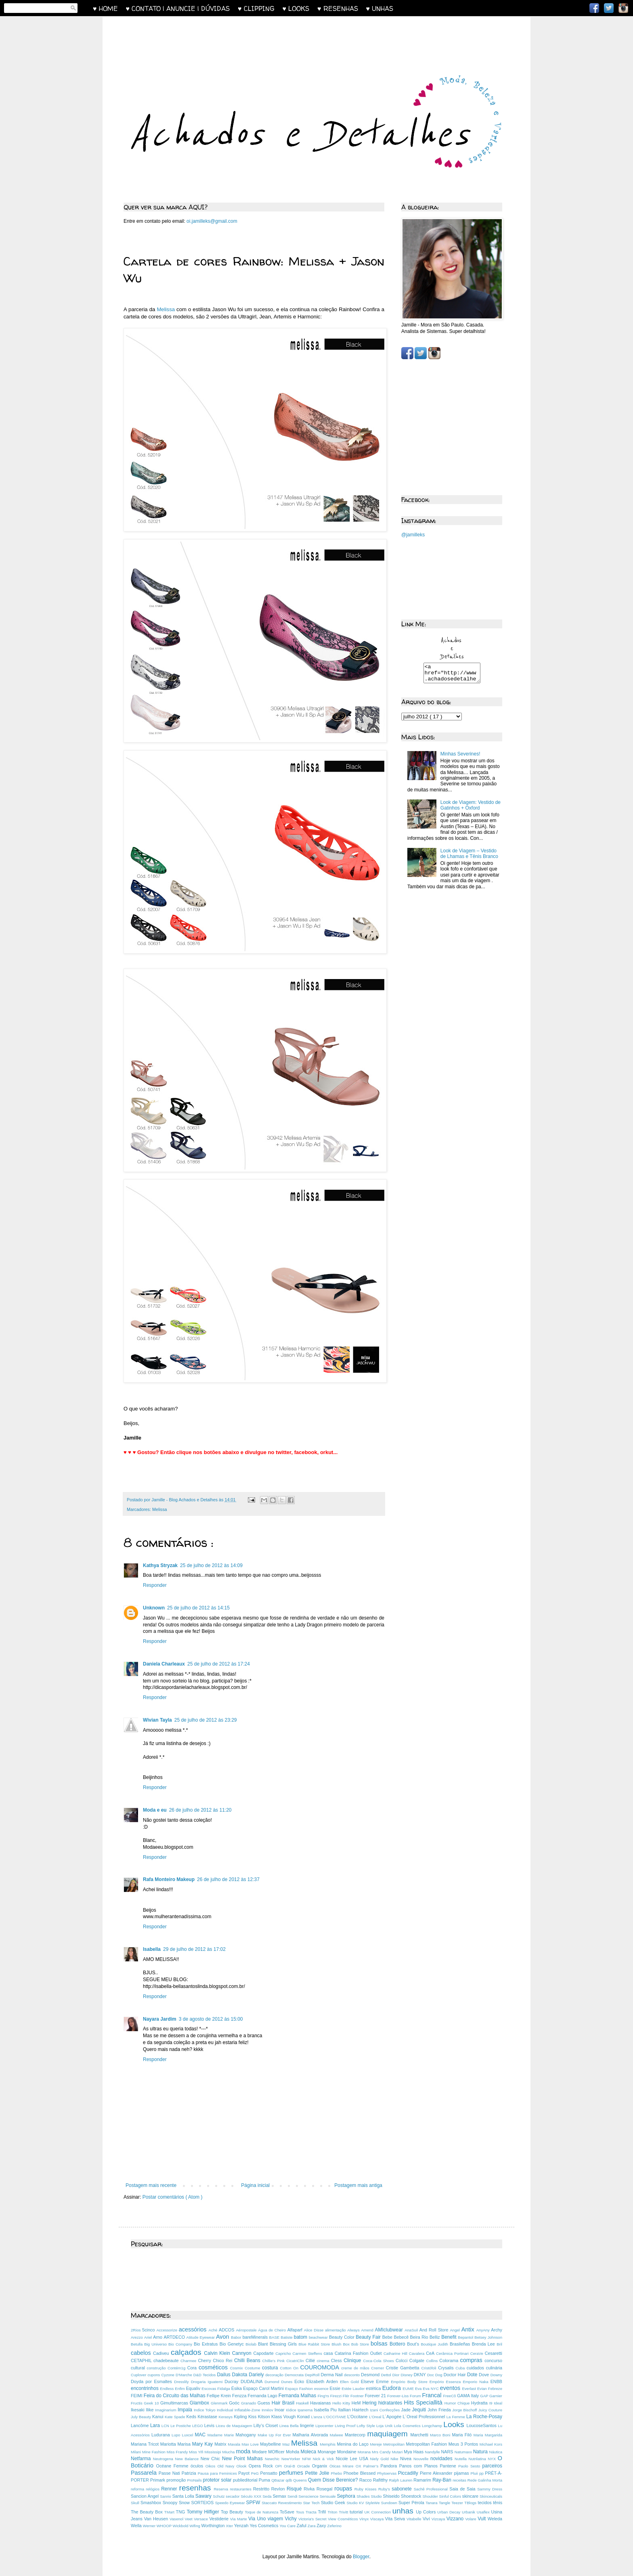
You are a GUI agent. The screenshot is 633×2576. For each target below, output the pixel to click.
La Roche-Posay (484, 2416)
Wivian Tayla (157, 1720)
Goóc (235, 2402)
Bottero (398, 2344)
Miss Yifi (196, 2452)
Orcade (304, 2466)
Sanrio (166, 2496)
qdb (289, 2480)
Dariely (257, 2374)
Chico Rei (223, 2360)
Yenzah (242, 2525)
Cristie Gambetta (403, 2367)
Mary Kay (203, 2444)
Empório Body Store (410, 2381)
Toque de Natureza (262, 2512)
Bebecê (402, 2337)
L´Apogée (392, 2416)
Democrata (295, 2375)
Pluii (475, 2473)
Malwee (337, 2435)
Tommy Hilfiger (204, 2512)
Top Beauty (233, 2511)
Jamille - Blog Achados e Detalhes (185, 1499)
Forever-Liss (398, 2396)
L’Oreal (375, 2417)
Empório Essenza (446, 2381)
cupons (154, 2375)
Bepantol (466, 2337)
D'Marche (184, 2375)
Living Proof (345, 2425)
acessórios (194, 2329)
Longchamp (432, 2425)
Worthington (213, 2525)
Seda (267, 2496)
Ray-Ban (442, 2480)
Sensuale (328, 2496)
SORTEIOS (203, 2502)
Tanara (432, 2503)
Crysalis (446, 2367)
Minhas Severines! (460, 757)
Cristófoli (429, 2368)
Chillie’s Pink (274, 2360)
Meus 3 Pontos (464, 2444)
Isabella (152, 1949)
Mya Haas (414, 2451)
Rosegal (325, 2488)
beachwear (319, 2337)
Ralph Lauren (401, 2480)
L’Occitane (358, 2416)
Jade (406, 2409)
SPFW (254, 2502)
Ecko (300, 2381)
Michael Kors (491, 2444)
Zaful (302, 2525)
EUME (408, 2388)
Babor (237, 2337)
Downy (496, 2375)
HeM (357, 2402)
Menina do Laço (353, 2444)
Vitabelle (415, 2519)
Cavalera (417, 2353)
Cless (337, 2360)
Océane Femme (173, 2465)
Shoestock (412, 2496)
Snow (185, 2502)
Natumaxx (464, 2452)
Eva (419, 2388)
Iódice (292, 2410)
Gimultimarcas (175, 2402)
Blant (264, 2344)
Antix (468, 2329)
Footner (357, 2396)
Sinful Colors (450, 2496)
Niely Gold (380, 2459)
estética (374, 2388)
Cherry (205, 2360)
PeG (255, 2473)
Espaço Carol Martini (264, 2388)
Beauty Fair (369, 2337)
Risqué (295, 2489)
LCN (165, 2425)
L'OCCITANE (335, 2417)
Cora (193, 2367)
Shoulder (430, 2496)
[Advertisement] (278, 39)
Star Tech (312, 2503)
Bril (499, 2344)
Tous (301, 2512)
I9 (491, 2403)
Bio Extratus (207, 2344)
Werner (150, 2526)
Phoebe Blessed (360, 2473)
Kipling (241, 2416)
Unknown (154, 1608)
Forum (416, 2396)
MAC (201, 2435)
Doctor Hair (455, 2374)
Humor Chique (457, 2403)
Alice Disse (314, 2330)
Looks (454, 2424)
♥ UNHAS (380, 8)
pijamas (462, 2473)
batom (301, 2337)
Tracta (312, 2512)
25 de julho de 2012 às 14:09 (211, 1565)
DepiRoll (313, 2375)
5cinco (149, 2329)
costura (271, 2368)
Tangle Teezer (451, 2503)
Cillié (311, 2360)
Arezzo (137, 2337)
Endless (167, 2388)
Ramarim (422, 2480)
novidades (442, 2458)
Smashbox (151, 2502)
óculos (198, 2465)
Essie (336, 2388)
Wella (137, 2525)
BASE (275, 2337)
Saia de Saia (463, 2488)
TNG (181, 2511)
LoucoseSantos (482, 2425)
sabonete (402, 2489)
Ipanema (306, 2410)
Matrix (221, 2444)
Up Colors (426, 2511)
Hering (370, 2403)
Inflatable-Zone (248, 2410)
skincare (471, 2496)
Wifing (195, 2526)
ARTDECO (175, 2337)
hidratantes (391, 2403)
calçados (187, 2352)
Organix (320, 2465)
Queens (300, 2480)
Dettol (386, 2375)
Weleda (495, 2518)
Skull (135, 2503)
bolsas (380, 2343)
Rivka (310, 2488)
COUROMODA (320, 2367)
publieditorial (246, 2480)
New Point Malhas (243, 2458)
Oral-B (290, 2466)
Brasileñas (461, 2344)
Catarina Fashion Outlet (359, 2353)
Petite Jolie (318, 2473)
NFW (307, 2459)
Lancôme (140, 2425)
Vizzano (455, 2519)
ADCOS (227, 2329)
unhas (404, 2511)
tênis (497, 2502)
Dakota (240, 2374)
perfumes (292, 2472)
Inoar (280, 2409)
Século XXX (251, 2496)
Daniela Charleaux (164, 1664)
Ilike (150, 2409)
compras (472, 2360)
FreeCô (450, 2396)
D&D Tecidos (205, 2375)
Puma (265, 2480)
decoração (275, 2375)
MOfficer (277, 2451)
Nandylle (433, 2452)
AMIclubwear (390, 2330)
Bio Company (181, 2344)
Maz (287, 2444)
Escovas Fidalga (216, 2388)
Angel (455, 2330)
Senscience (308, 2496)
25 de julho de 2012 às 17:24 (218, 1664)
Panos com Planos (419, 2465)
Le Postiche (181, 2425)
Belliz (435, 2337)
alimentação (336, 2330)
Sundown (389, 2503)
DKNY (420, 2374)
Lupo (177, 2435)
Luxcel (188, 2435)
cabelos (142, 2353)
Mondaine (347, 2451)
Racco (366, 2480)
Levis (210, 2425)
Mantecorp (356, 2434)
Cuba (460, 2368)
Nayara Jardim (159, 2019)
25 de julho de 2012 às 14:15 (198, 1608)
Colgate (417, 2360)
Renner (170, 2489)
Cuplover (139, 2375)
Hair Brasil (284, 2403)
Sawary (204, 2496)
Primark (158, 2480)
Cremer (378, 2368)
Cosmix (237, 2368)
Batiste (287, 2337)
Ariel (148, 2337)
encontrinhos (145, 2388)
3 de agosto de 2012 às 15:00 (211, 2019)
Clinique (353, 2360)
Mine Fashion (154, 2452)
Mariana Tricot (145, 2444)
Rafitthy (381, 2480)
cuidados (476, 2367)
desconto (352, 2375)
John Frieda (440, 2409)
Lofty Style (366, 2425)
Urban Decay (449, 2512)
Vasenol (177, 2519)
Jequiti (420, 2410)
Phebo (337, 2473)
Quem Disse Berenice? (333, 2480)
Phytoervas (387, 2473)
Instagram (623, 8)
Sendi (292, 2496)
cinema (324, 2360)
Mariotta (169, 2444)
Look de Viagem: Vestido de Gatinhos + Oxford (470, 808)
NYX (492, 2459)
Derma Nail (332, 2374)
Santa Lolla (183, 2496)
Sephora (346, 2496)
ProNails (195, 2480)
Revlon (279, 2488)
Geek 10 (152, 2403)
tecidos (485, 2502)
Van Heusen (157, 2518)
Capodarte (264, 2353)
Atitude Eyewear (201, 2337)
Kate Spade (176, 2417)
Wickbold (181, 2526)
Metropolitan (394, 2444)
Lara (155, 2425)
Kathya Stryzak (160, 1565)
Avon (223, 2336)
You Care (287, 2526)
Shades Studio (369, 2496)
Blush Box (341, 2344)
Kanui (158, 2416)
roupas (344, 2488)
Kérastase (207, 2416)
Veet (189, 2519)
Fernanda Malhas (298, 2395)
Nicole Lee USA (353, 2458)
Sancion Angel (145, 2496)
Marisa (185, 2444)
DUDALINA (252, 2381)
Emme (383, 2381)
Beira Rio (420, 2337)
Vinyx (364, 2519)
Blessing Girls (284, 2344)
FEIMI (137, 2395)
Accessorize (167, 2330)
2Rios (136, 2330)
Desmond (371, 2374)
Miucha (229, 2452)
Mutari (398, 2452)
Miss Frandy (178, 2452)
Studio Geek (334, 2502)
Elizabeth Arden (323, 2381)
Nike (395, 2459)
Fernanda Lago (263, 2395)
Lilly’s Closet (266, 2425)
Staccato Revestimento (282, 2503)
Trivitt (344, 2512)
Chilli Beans (248, 2360)
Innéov (268, 2410)
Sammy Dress (489, 2489)
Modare (260, 2451)
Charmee (189, 2360)
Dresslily (182, 2381)
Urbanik (469, 2512)
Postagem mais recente (151, 2185)
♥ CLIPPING (260, 8)
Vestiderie (220, 2518)
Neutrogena (164, 2459)
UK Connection (378, 2512)
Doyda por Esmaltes (152, 2381)
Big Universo (156, 2344)
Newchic (273, 2459)
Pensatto (269, 2473)
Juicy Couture (490, 2410)
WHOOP (165, 2526)
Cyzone (168, 2375)
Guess (265, 2402)
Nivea (406, 2458)
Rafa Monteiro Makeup (169, 1879)
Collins (432, 2360)
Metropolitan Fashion (427, 2444)
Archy (496, 2329)
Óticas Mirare (342, 2466)
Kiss (253, 2416)
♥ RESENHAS (341, 8)
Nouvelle (421, 2459)
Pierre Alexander (437, 2473)
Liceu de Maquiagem (235, 2425)
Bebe (388, 2337)
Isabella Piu (326, 2409)
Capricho (283, 2353)
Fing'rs (324, 2396)
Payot (244, 2473)
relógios (153, 2489)
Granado (249, 2403)
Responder (155, 1585)
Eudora (392, 2388)
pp (482, 2473)
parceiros (492, 2466)
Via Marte (239, 2519)
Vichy (291, 2519)
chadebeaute (166, 2360)
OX (359, 2466)
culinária (494, 2367)
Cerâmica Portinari (453, 2353)
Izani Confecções (385, 2410)
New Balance (188, 2459)
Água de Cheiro (272, 2330)
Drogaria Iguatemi (208, 2381)
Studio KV (356, 2503)
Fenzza (239, 2395)
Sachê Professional (432, 2489)
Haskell (303, 2403)
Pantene (449, 2465)
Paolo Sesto (470, 2466)
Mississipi (213, 2452)
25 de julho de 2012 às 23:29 (205, 1720)
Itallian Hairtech (354, 2409)
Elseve (368, 2381)
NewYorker (291, 2459)
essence (322, 2388)
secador (233, 2496)
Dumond (272, 2381)
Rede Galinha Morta (484, 2480)
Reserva (222, 2489)
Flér (346, 2396)
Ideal (498, 2403)
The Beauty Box (147, 2511)
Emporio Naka (476, 2381)
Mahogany (246, 2434)
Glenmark (220, 2403)
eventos (451, 2388)
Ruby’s (385, 2489)
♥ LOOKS (300, 8)
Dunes (288, 2381)
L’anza (317, 2417)
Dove (484, 2374)
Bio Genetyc (232, 2344)
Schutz (219, 2496)
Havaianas (321, 2402)
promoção (176, 2480)
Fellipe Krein (219, 2395)
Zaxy (321, 2525)
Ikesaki (138, 2409)
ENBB (496, 2381)
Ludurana (161, 2434)
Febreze (495, 2388)
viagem (276, 2519)
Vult (482, 2519)
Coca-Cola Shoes (379, 2360)
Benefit (449, 2337)
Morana (365, 2452)
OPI (279, 2466)
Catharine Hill (396, 2353)
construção (157, 2368)
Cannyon (243, 2353)
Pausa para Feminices (218, 2473)
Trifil (322, 2511)
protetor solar (218, 2480)
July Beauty (141, 2417)
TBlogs (471, 2503)
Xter (230, 2526)
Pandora (390, 2465)
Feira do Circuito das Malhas (175, 2395)
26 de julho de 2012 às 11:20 (200, 1810)
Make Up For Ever (275, 2435)
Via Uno (258, 2519)
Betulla (137, 2344)
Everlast (469, 2388)
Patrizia (190, 2473)
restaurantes (241, 2489)
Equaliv (194, 2388)
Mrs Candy (382, 2452)
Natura (481, 2452)
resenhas (196, 2488)
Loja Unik (385, 2425)
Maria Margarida (488, 2435)
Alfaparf (295, 2329)
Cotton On (290, 2368)
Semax (279, 2496)
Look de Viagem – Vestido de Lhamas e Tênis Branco (469, 857)
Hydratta (480, 2402)
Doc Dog (435, 2375)
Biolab (251, 2344)
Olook (243, 2466)
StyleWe (373, 2503)
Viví (427, 2518)
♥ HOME (109, 8)
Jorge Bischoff (465, 2410)
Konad (304, 2416)
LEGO (198, 2425)
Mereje (377, 2444)
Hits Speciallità (424, 2402)
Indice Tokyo (205, 2410)
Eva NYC (431, 2388)
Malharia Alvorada (311, 2434)
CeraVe (477, 2353)
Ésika (237, 2388)
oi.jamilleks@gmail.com (212, 221)
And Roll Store (434, 2329)
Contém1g (177, 2368)
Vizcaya (439, 2519)
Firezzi (336, 2396)
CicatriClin (296, 2360)
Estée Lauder (354, 2388)
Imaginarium (166, 2410)
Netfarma (142, 2458)
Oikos (211, 2466)
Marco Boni (441, 2435)
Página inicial (255, 2185)
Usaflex (484, 2512)
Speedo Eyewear (230, 2503)
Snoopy (171, 2502)
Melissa (166, 309)
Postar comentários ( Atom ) (173, 2197)
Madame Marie (222, 2435)
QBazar (278, 2480)
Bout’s (414, 2344)
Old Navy (226, 2466)
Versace (201, 2519)
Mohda (293, 2451)
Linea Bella (289, 2425)
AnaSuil (412, 2330)
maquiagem (388, 2434)
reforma (138, 2489)
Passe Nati (170, 2473)
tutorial (357, 2511)
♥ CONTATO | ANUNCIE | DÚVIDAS (182, 8)
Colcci (402, 2360)
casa (329, 2353)
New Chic (211, 2458)
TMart (170, 2512)
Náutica (495, 2452)
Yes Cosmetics (264, 2525)
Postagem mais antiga (358, 2185)
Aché (214, 2330)
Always (354, 2330)
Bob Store (361, 2344)
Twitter (609, 8)
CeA (431, 2353)
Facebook (594, 8)
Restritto (262, 2488)
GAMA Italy (468, 2395)
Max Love (251, 2444)
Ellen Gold (350, 2381)
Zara (312, 2526)
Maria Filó (462, 2434)
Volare (471, 2519)
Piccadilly (409, 2473)
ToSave (288, 2511)
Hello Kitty (342, 2403)
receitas (460, 2480)
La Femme (456, 2417)
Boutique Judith (435, 2344)
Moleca (308, 2452)
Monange (327, 2451)
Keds (192, 2416)
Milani (136, 2452)
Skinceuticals (491, 2496)
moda (244, 2451)
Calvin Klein (218, 2353)
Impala (186, 2410)
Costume (253, 2368)
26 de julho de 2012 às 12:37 (228, 1879)
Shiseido (392, 2496)
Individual (226, 2410)
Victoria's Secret (313, 2519)
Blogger (361, 2556)
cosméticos (214, 2367)
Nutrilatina (478, 2459)
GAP (484, 2396)
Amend (368, 2330)
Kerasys (226, 2417)
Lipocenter (325, 2425)
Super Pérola (411, 2502)
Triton (333, 2512)
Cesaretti (493, 2353)
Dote (473, 2374)
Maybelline (271, 2444)
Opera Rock (262, 2465)
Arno (158, 2337)
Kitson (264, 2416)
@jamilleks (413, 535)
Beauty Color (342, 2337)
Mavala (234, 2444)
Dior (396, 2375)
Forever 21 (376, 2395)
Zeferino (334, 2526)
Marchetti (420, 2434)
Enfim (180, 2388)
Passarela (145, 2472)
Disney (406, 2375)
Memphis (328, 2444)
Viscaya (377, 2519)
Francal (432, 2395)
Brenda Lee (484, 2344)
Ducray (232, 2381)
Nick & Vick (324, 2459)
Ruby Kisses (366, 2489)
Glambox (200, 2403)
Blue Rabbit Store (315, 2344)
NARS (448, 2451)
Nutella (462, 2459)
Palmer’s (372, 2466)
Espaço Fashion (299, 2388)
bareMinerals (256, 2337)
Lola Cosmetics (408, 2425)
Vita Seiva (396, 2518)
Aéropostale (247, 2330)
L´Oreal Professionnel (424, 2416)
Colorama (449, 2360)
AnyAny (483, 2330)
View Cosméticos (343, 2519)
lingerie (307, 2425)
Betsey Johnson (488, 2337)
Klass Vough (284, 2416)
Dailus (224, 2374)
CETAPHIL (142, 2360)
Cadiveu (162, 2353)
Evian (482, 2388)
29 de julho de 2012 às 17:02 (194, 1949)
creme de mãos (356, 2368)
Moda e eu (155, 1810)
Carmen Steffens (308, 2353)
